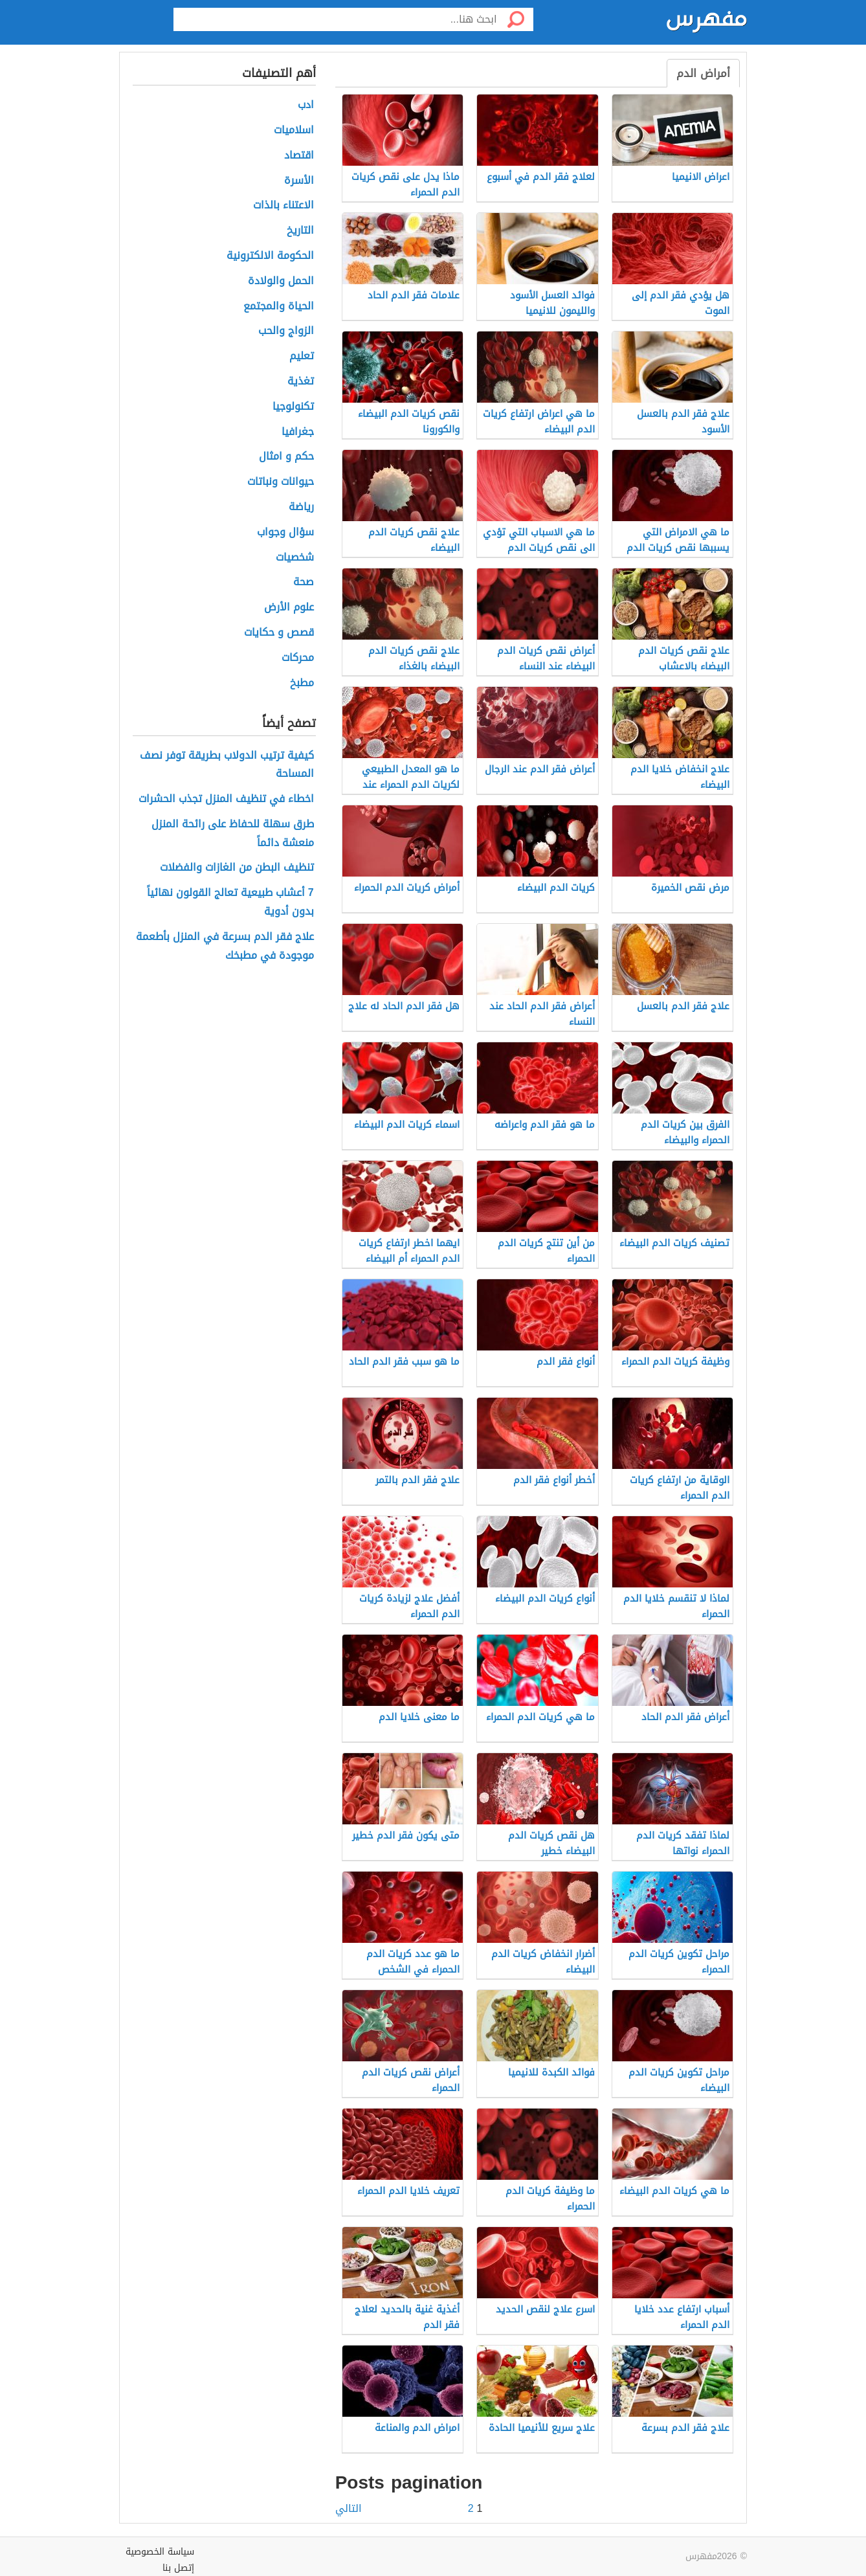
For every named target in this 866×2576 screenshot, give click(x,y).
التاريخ (300, 230)
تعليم (301, 356)
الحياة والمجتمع (278, 306)
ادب (306, 105)
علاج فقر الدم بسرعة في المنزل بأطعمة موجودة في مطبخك (225, 946)
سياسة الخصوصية (160, 2552)
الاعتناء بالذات (283, 205)
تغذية (300, 381)
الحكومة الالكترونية (270, 256)
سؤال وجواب (285, 532)
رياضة (301, 507)
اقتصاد (299, 155)
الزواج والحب (286, 331)
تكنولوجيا (293, 407)
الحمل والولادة (281, 281)
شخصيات (295, 557)
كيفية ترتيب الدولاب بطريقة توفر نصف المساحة (227, 765)
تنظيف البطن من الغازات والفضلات (237, 867)
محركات (298, 658)
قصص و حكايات (279, 632)
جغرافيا (298, 432)
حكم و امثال (286, 456)
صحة (303, 582)
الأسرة (299, 181)
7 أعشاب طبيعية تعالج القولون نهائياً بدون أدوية (230, 902)
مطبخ (302, 683)
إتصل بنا (178, 2568)
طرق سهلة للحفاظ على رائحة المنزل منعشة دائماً (232, 834)
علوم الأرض (289, 607)
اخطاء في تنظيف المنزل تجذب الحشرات (226, 799)
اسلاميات (294, 130)
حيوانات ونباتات (280, 482)
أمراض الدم (703, 73)
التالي (348, 2509)
